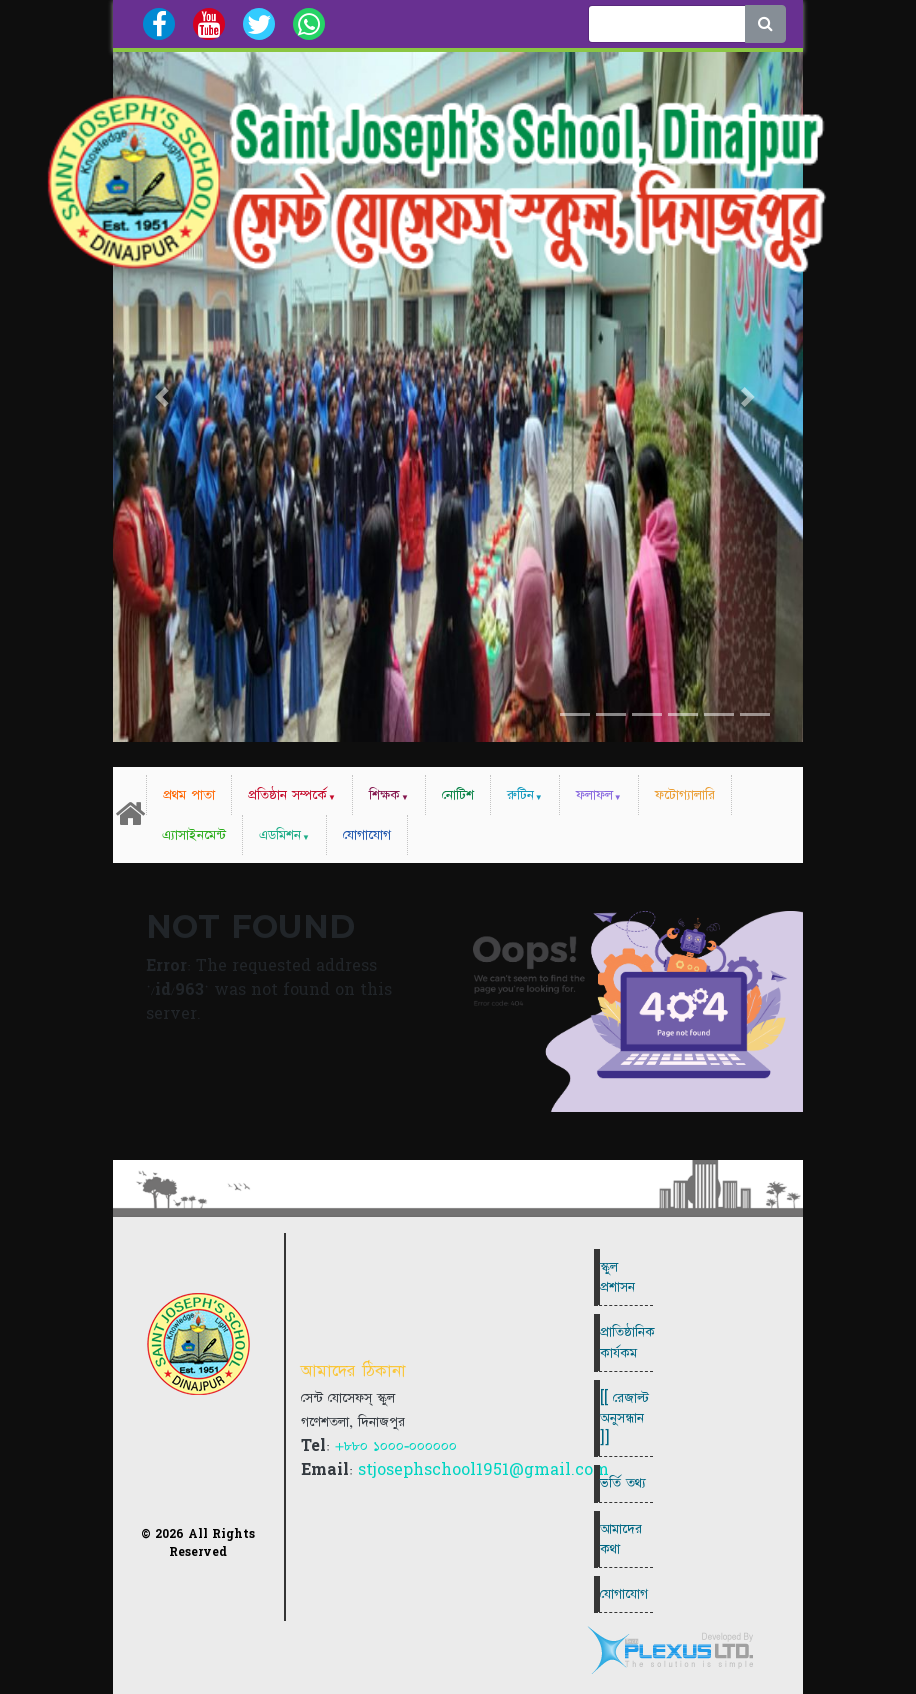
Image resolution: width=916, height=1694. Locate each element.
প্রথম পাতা (189, 795)
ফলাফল (594, 795)
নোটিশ (458, 795)
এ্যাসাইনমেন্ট (194, 835)
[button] (165, 397)
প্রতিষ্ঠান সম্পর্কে (287, 795)
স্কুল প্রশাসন (617, 1277)
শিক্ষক (384, 795)
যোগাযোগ (367, 835)
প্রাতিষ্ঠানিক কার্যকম (626, 1342)
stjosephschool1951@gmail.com (483, 1470)
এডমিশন (280, 835)
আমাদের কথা (621, 1539)
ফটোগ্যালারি (685, 795)
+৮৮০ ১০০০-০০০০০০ (396, 1446)
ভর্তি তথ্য (623, 1483)
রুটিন (520, 795)
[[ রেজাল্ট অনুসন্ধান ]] (624, 1418)
